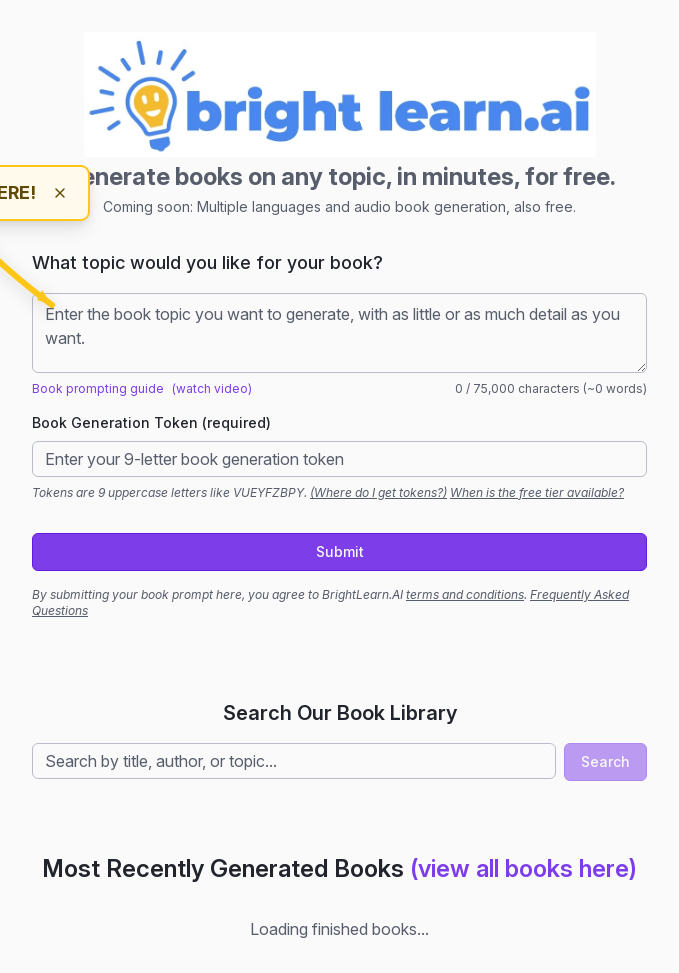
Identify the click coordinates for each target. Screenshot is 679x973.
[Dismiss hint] (60, 193)
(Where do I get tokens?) (378, 492)
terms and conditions (465, 594)
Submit (340, 551)
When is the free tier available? (537, 492)
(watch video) (212, 388)
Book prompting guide (98, 388)
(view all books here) (523, 868)
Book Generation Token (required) (151, 422)
